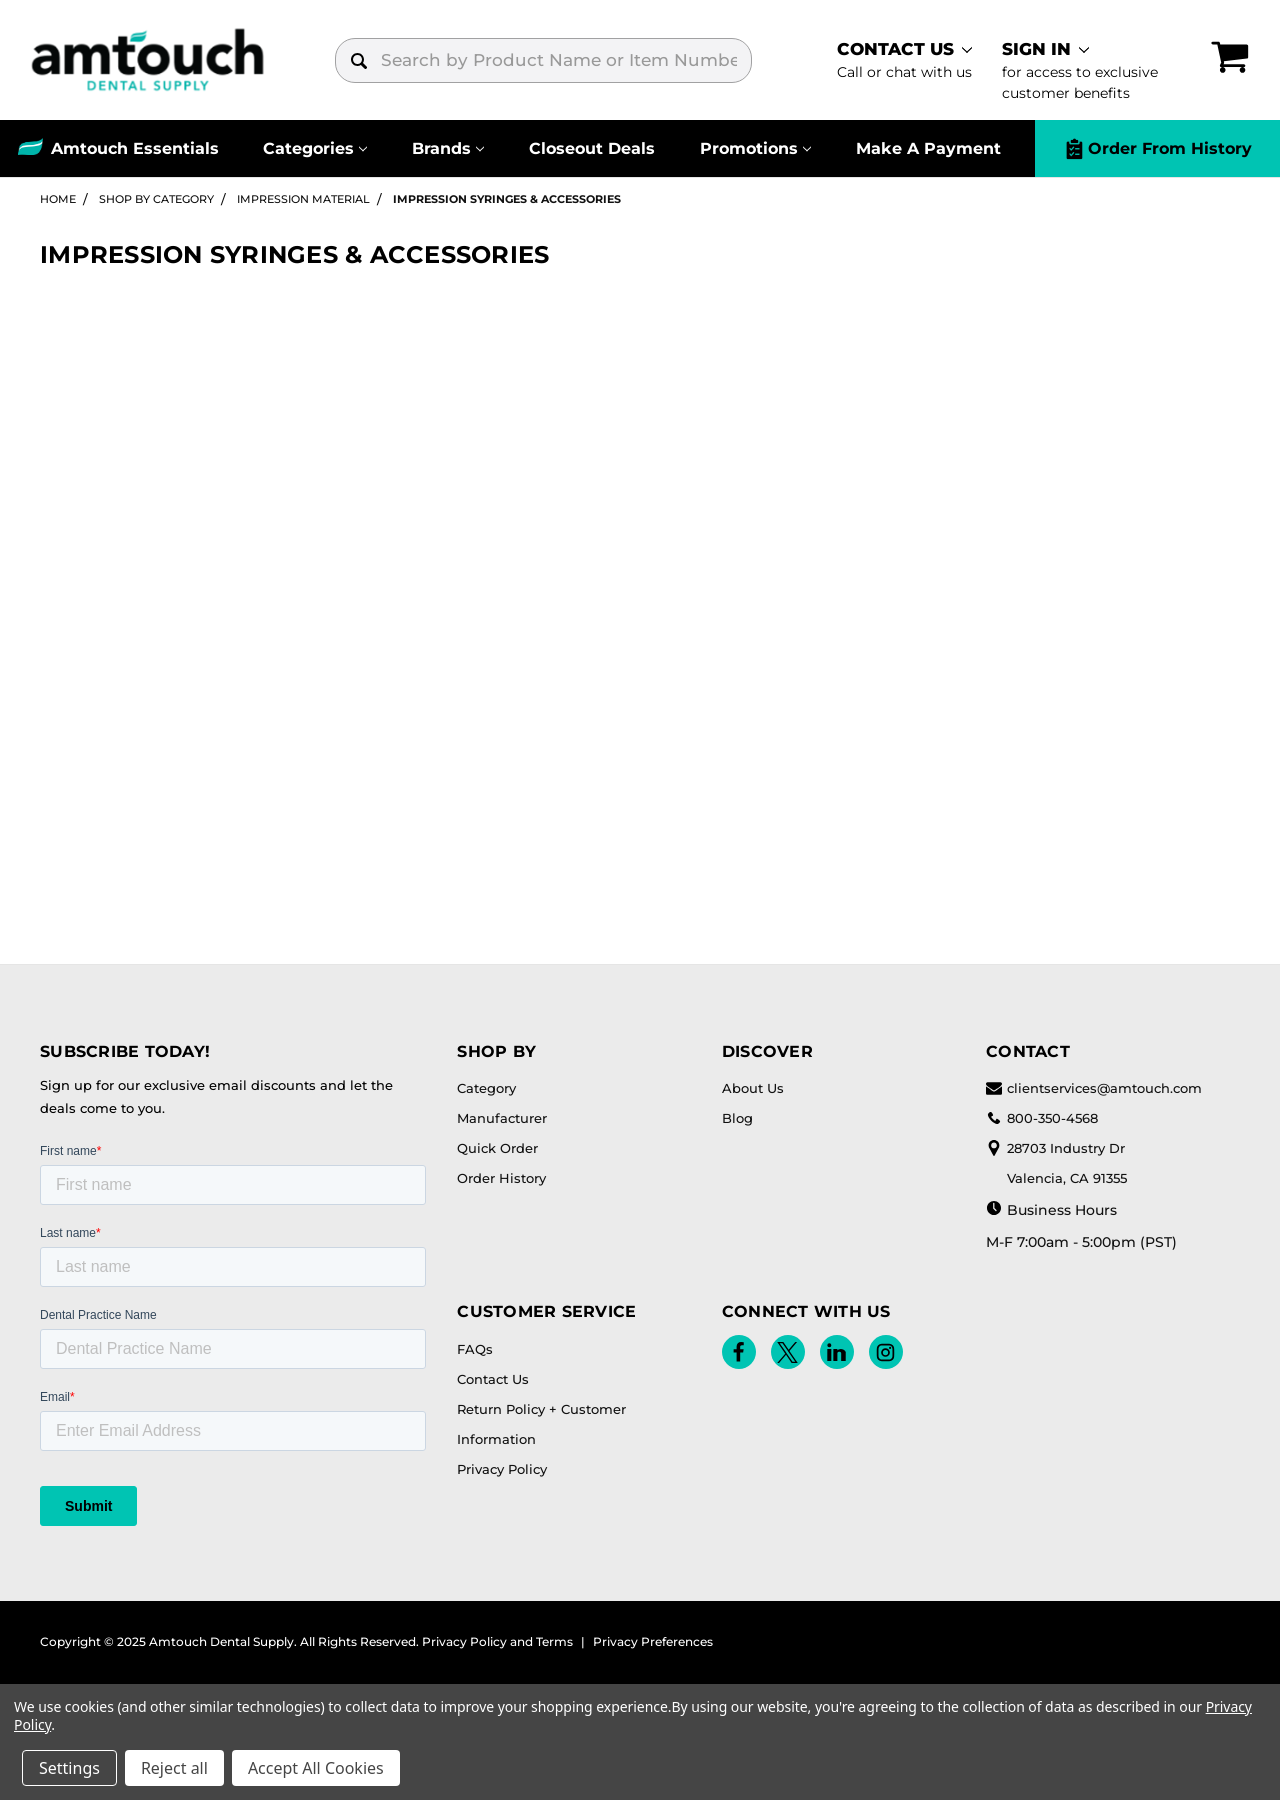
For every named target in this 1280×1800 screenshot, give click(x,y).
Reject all (174, 1768)
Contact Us (493, 1379)
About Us (753, 1088)
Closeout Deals (592, 148)
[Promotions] (755, 148)
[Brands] (448, 148)
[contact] (904, 60)
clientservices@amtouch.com (1094, 1088)
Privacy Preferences (653, 1641)
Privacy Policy (502, 1469)
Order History (501, 1178)
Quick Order (497, 1148)
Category (486, 1088)
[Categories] (315, 148)
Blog (737, 1118)
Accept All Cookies (316, 1768)
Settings (69, 1768)
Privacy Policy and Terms (497, 1641)
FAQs (475, 1349)
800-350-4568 (1042, 1118)
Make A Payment (928, 148)
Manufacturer (502, 1118)
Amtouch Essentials (135, 148)
